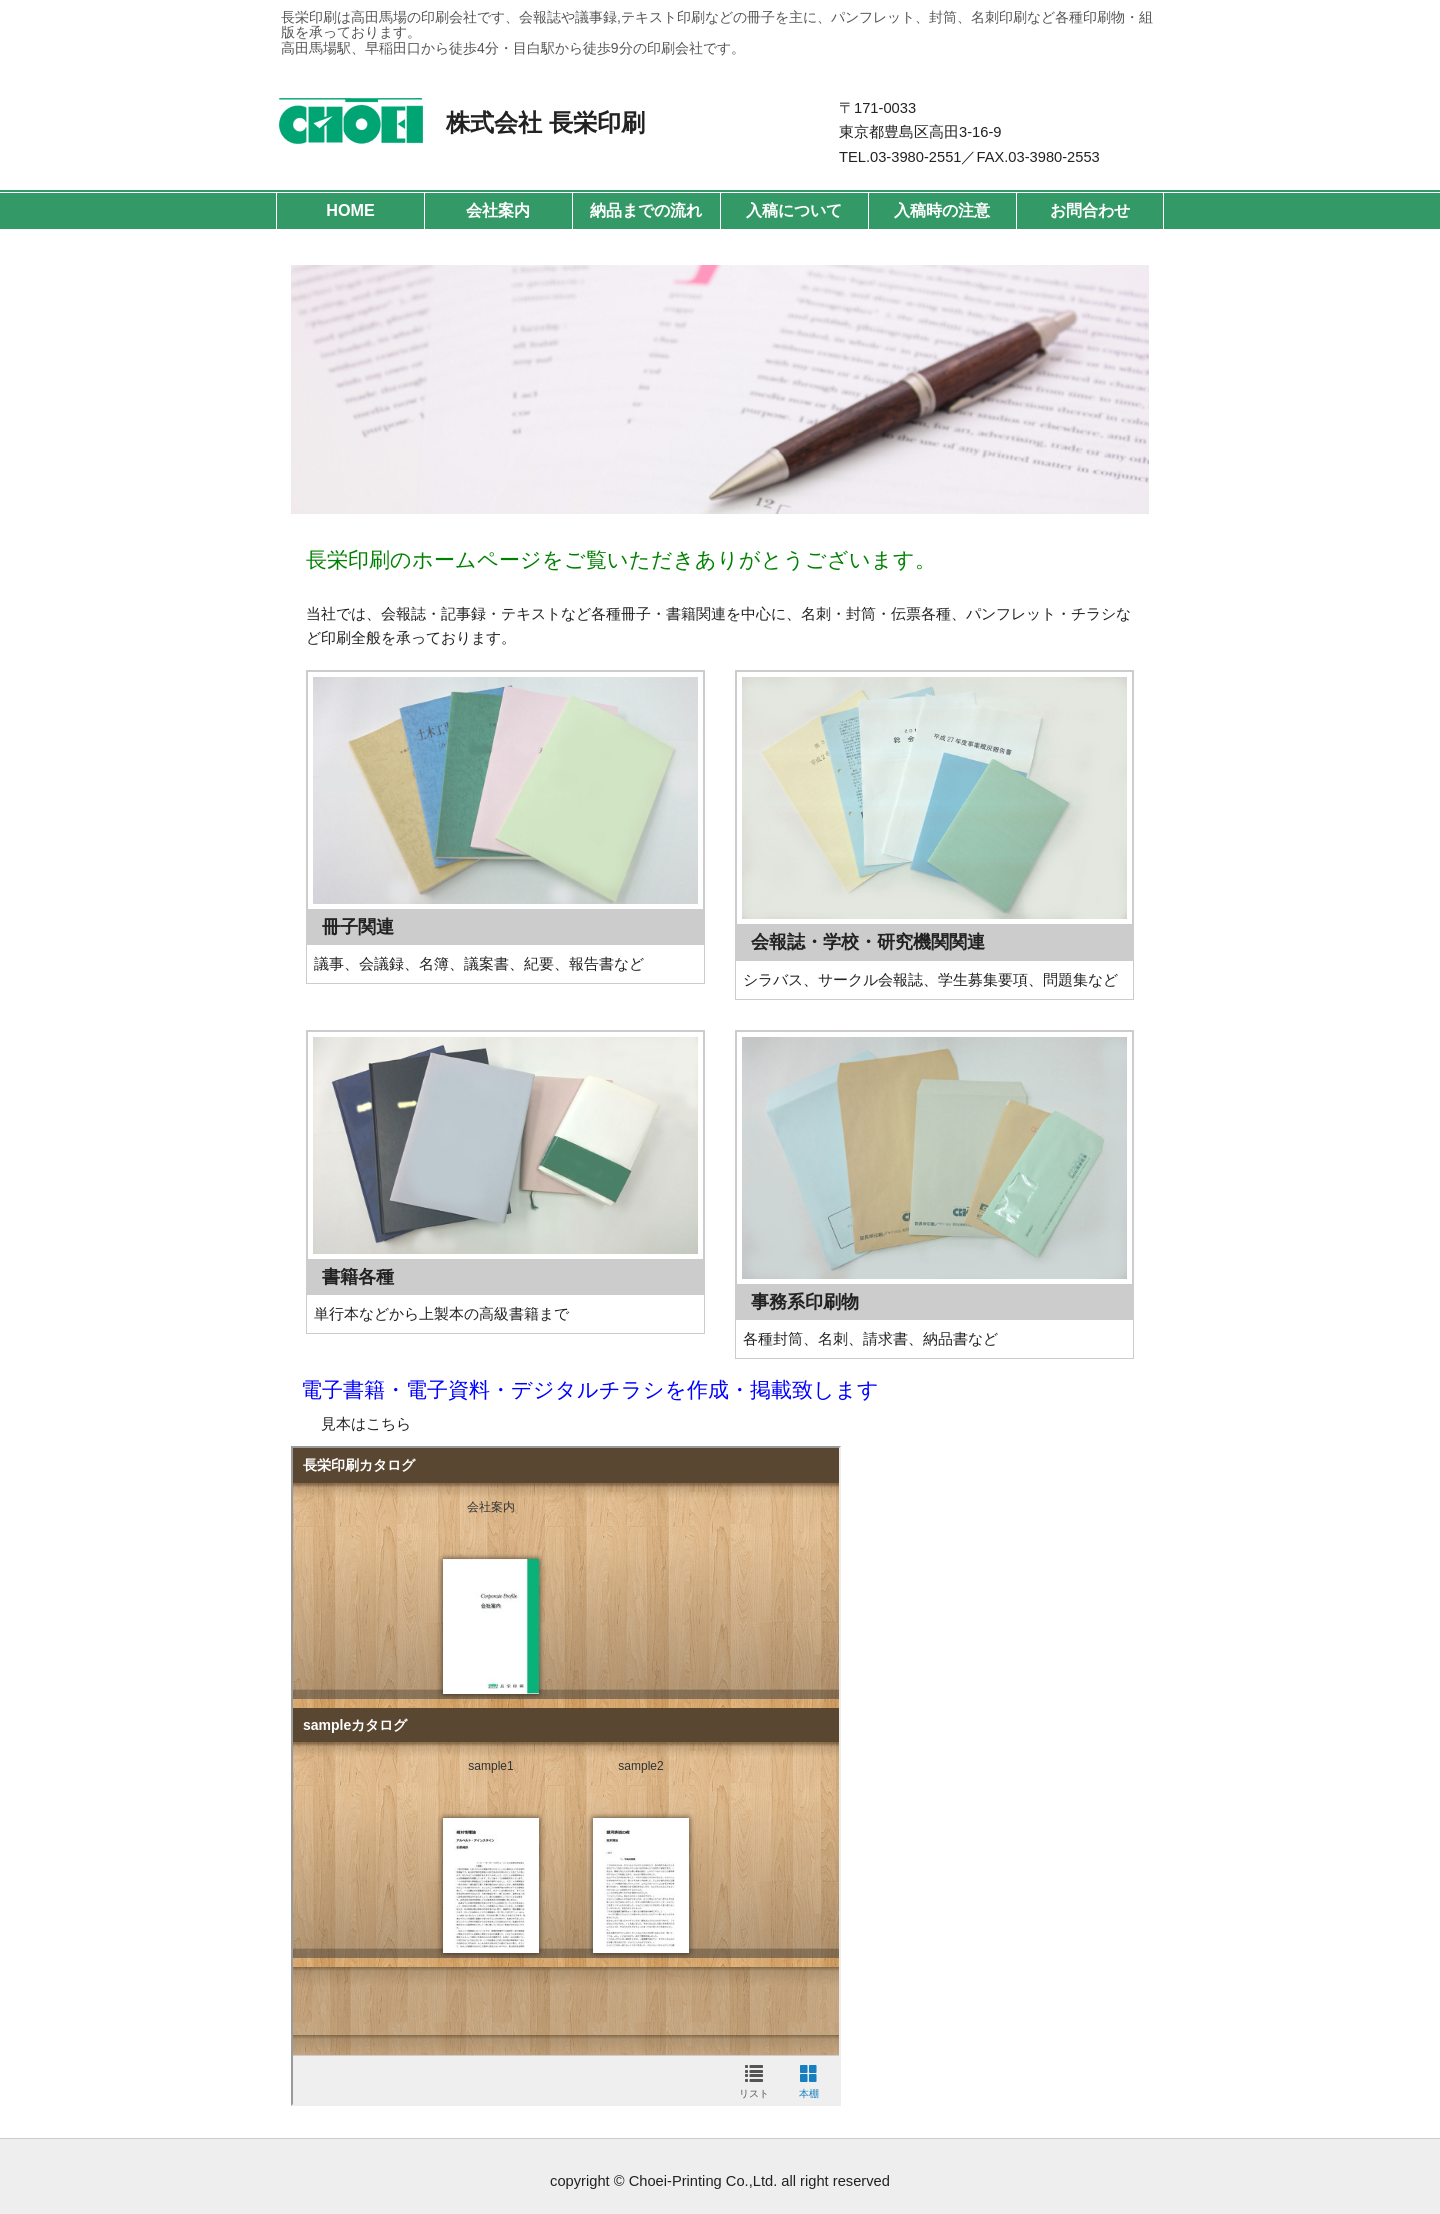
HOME (350, 210)
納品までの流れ (646, 210)
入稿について (794, 210)
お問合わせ (1090, 210)
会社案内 (498, 210)
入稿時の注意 (942, 210)
